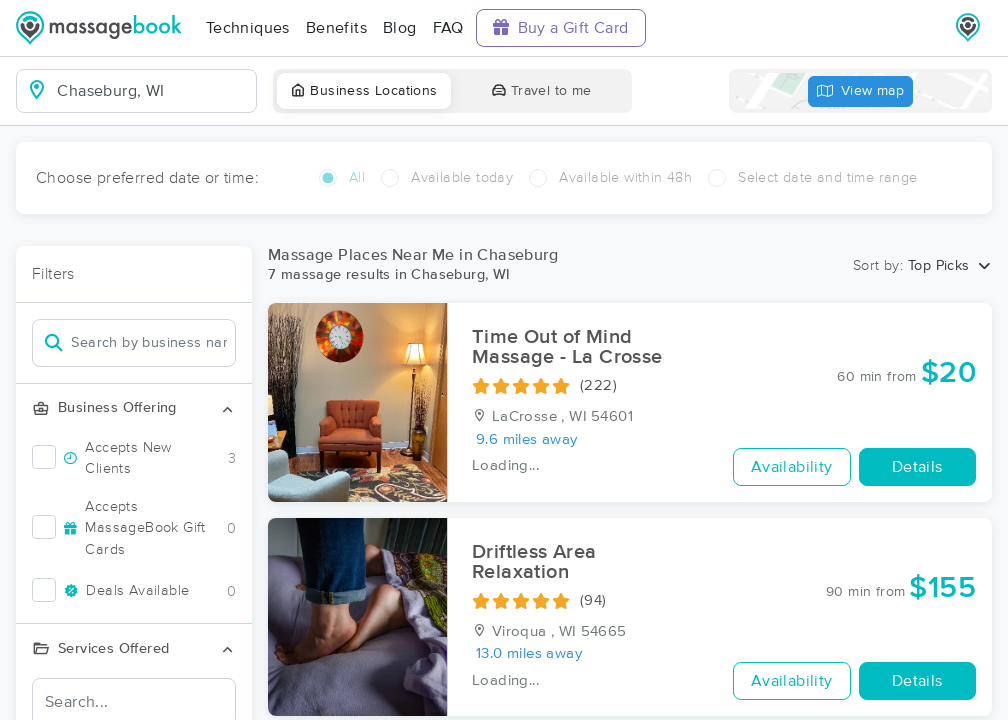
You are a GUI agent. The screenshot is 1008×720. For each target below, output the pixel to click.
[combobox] (152, 91)
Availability (792, 467)
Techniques (248, 28)
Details (917, 467)
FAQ (448, 28)
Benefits (336, 28)
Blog (400, 28)
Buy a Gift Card (561, 27)
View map (861, 91)
